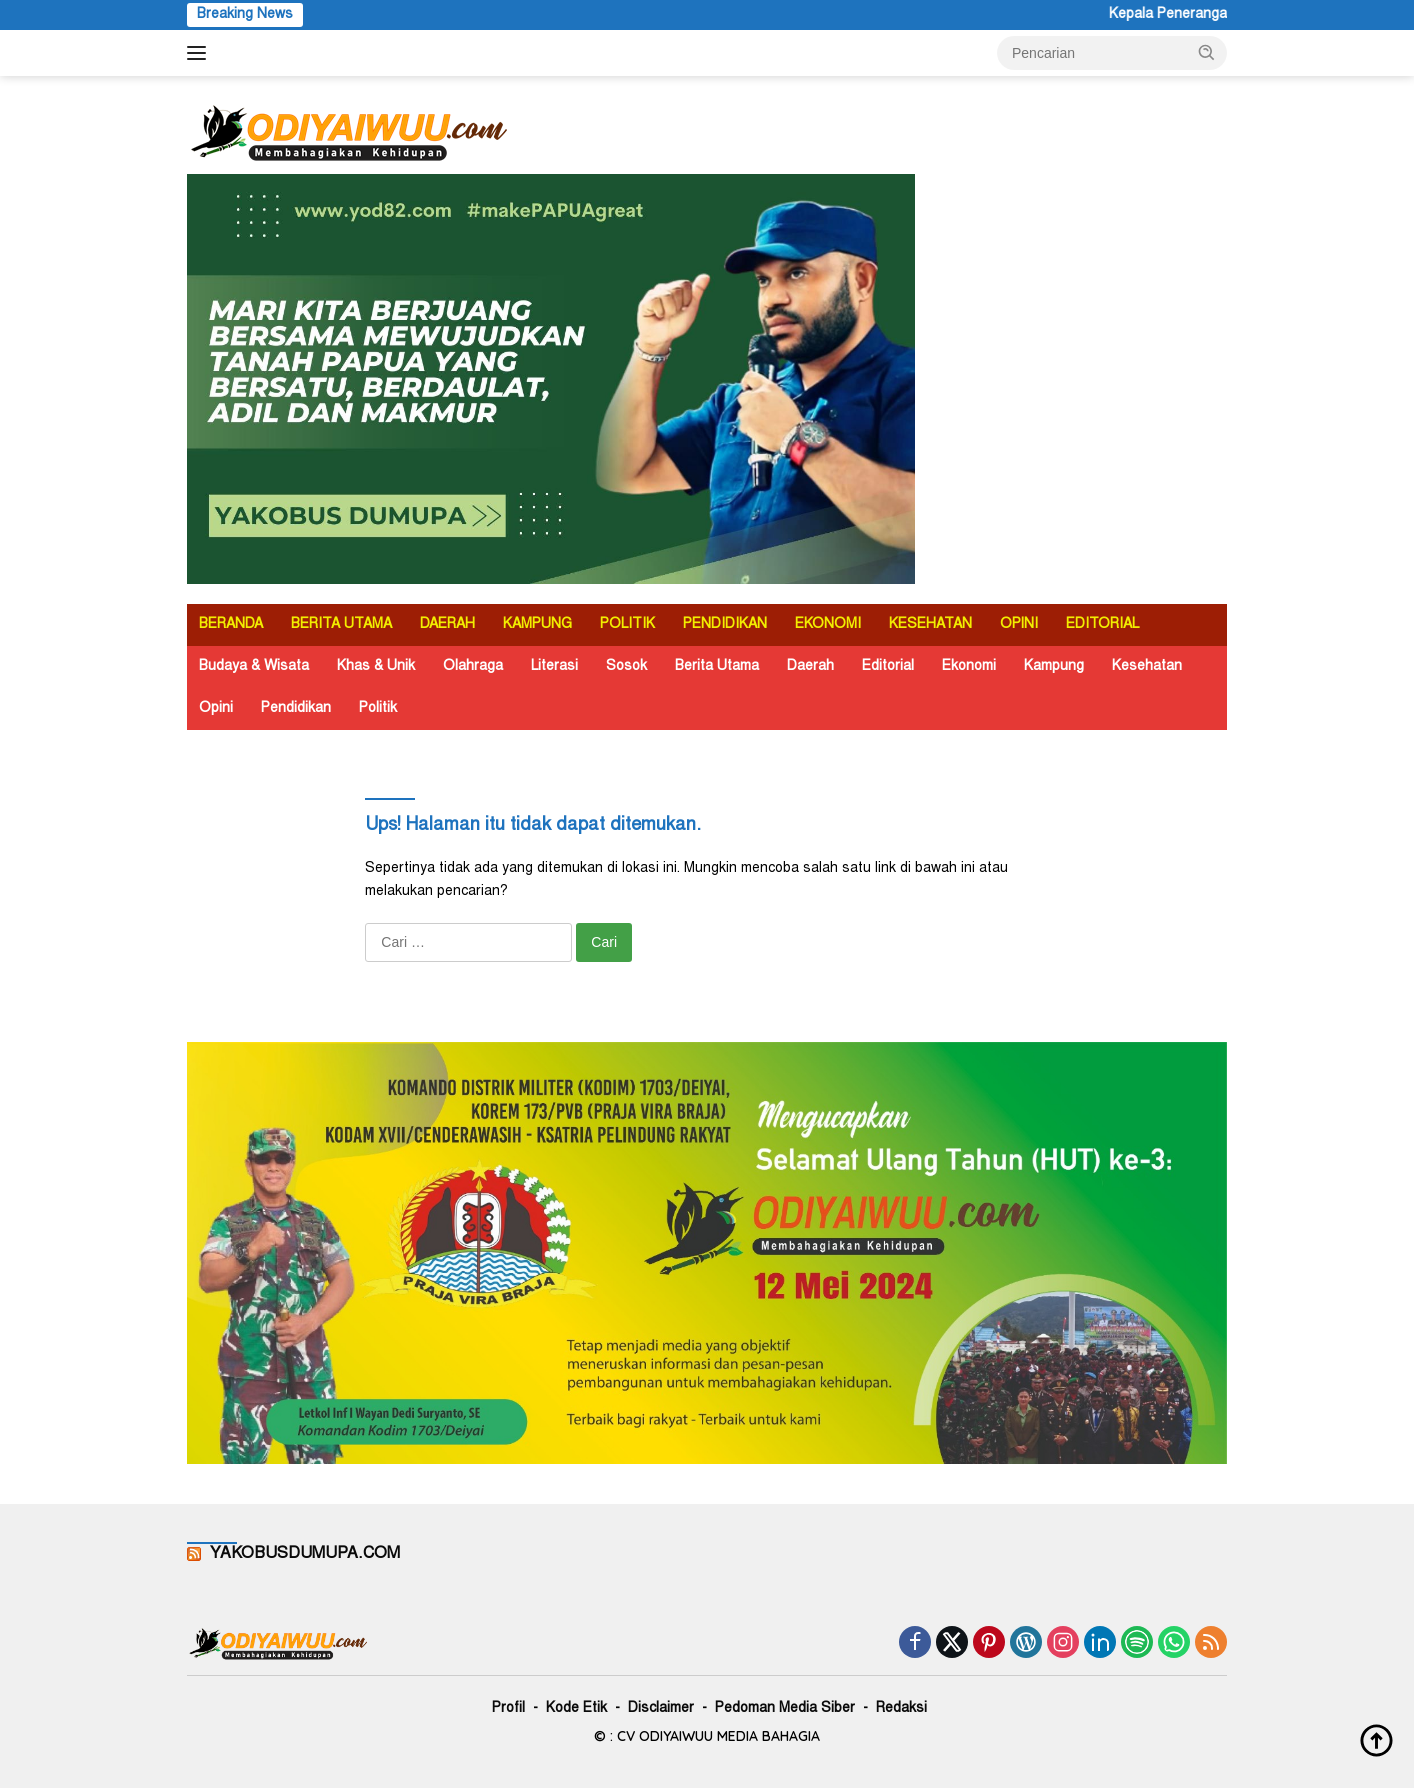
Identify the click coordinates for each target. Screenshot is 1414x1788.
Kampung (1054, 667)
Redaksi (901, 1709)
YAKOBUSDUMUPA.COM (305, 1554)
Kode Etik (576, 1709)
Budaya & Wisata (254, 667)
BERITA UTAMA (341, 625)
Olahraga (473, 667)
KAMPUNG (537, 625)
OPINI (1019, 625)
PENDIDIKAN (725, 625)
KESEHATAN (930, 625)
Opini (216, 709)
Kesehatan (1147, 667)
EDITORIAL (1102, 625)
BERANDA (231, 625)
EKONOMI (828, 625)
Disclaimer (661, 1709)
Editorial (888, 667)
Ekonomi (969, 667)
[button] (1207, 52)
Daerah (810, 667)
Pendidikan (296, 709)
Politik (378, 709)
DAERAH (447, 625)
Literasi (554, 667)
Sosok (626, 667)
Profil (508, 1709)
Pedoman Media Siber (785, 1709)
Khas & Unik (376, 667)
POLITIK (627, 625)
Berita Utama (717, 667)
